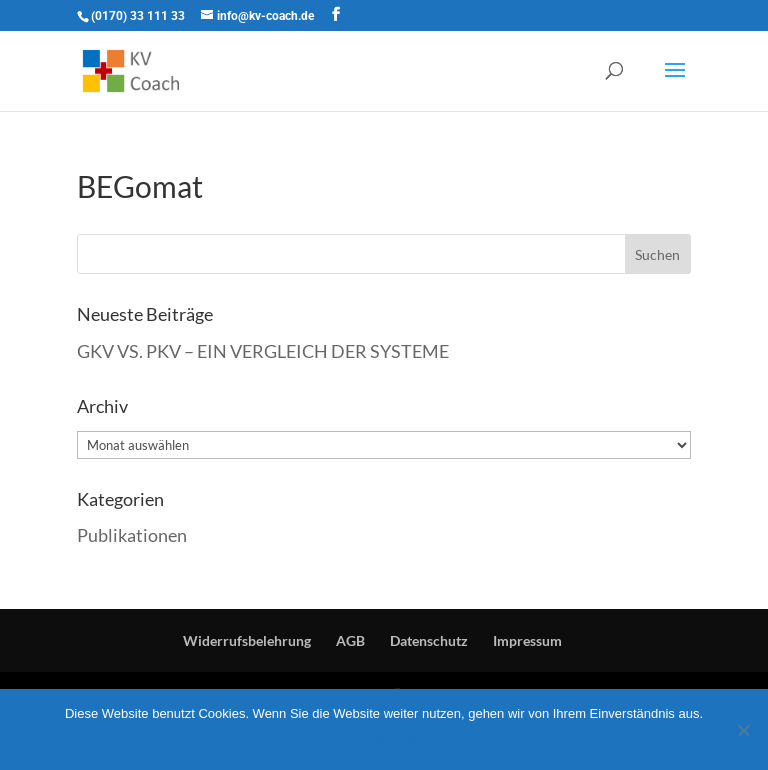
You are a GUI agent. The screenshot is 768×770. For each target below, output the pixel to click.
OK (338, 739)
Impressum (527, 640)
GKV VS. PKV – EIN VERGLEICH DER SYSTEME (263, 351)
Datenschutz (429, 640)
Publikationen (132, 535)
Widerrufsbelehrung (247, 640)
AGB (350, 640)
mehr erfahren (399, 739)
